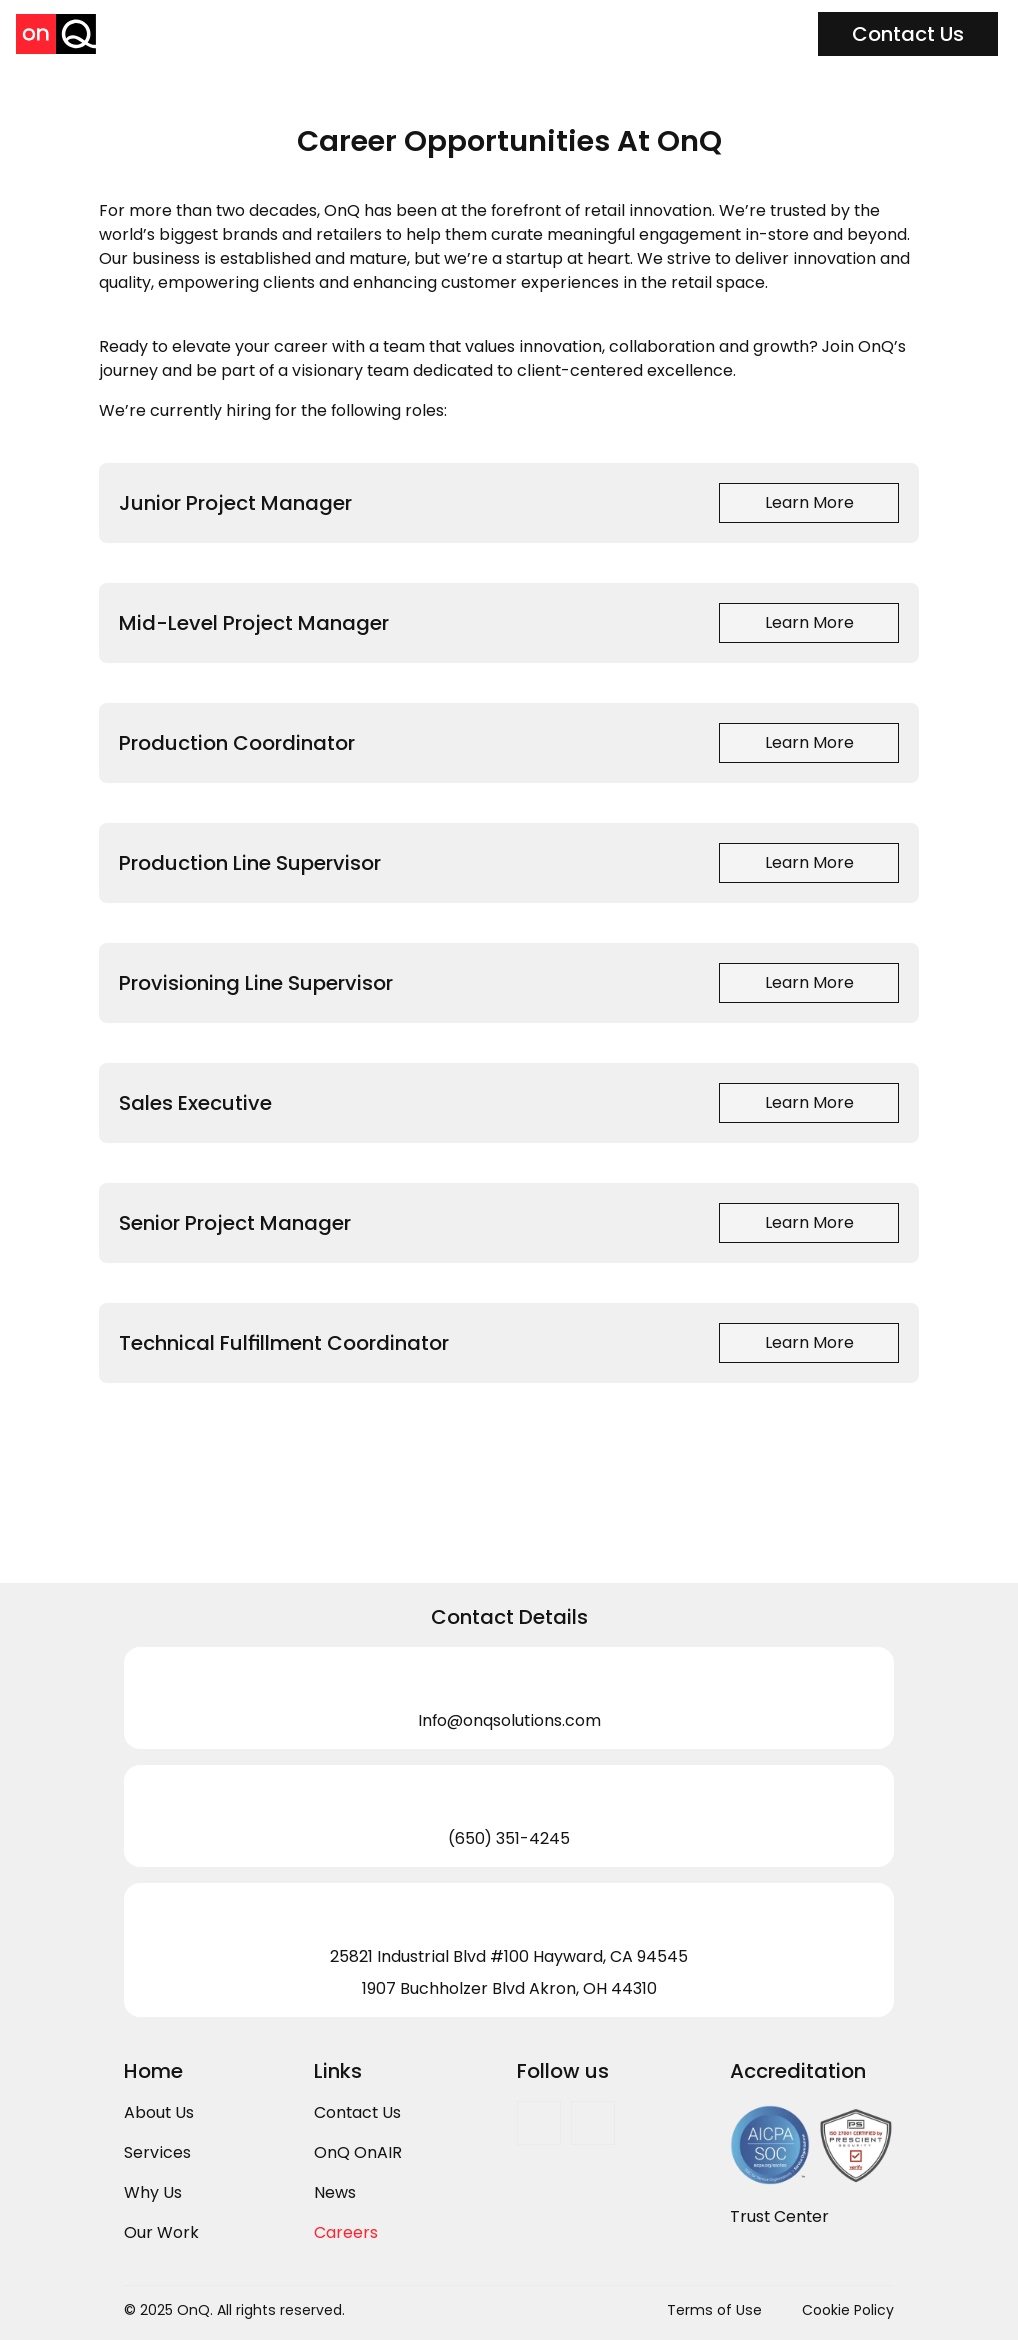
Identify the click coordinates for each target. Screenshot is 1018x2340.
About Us (159, 2112)
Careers (346, 2232)
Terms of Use (714, 2310)
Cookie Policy (848, 2310)
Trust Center (779, 2216)
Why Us (153, 2192)
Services (157, 2152)
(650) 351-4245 (509, 1838)
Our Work (161, 2232)
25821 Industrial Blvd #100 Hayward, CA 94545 (509, 1956)
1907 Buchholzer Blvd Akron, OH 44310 (509, 1988)
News (335, 2192)
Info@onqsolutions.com (509, 1720)
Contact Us (357, 2112)
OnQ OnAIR (358, 2152)
